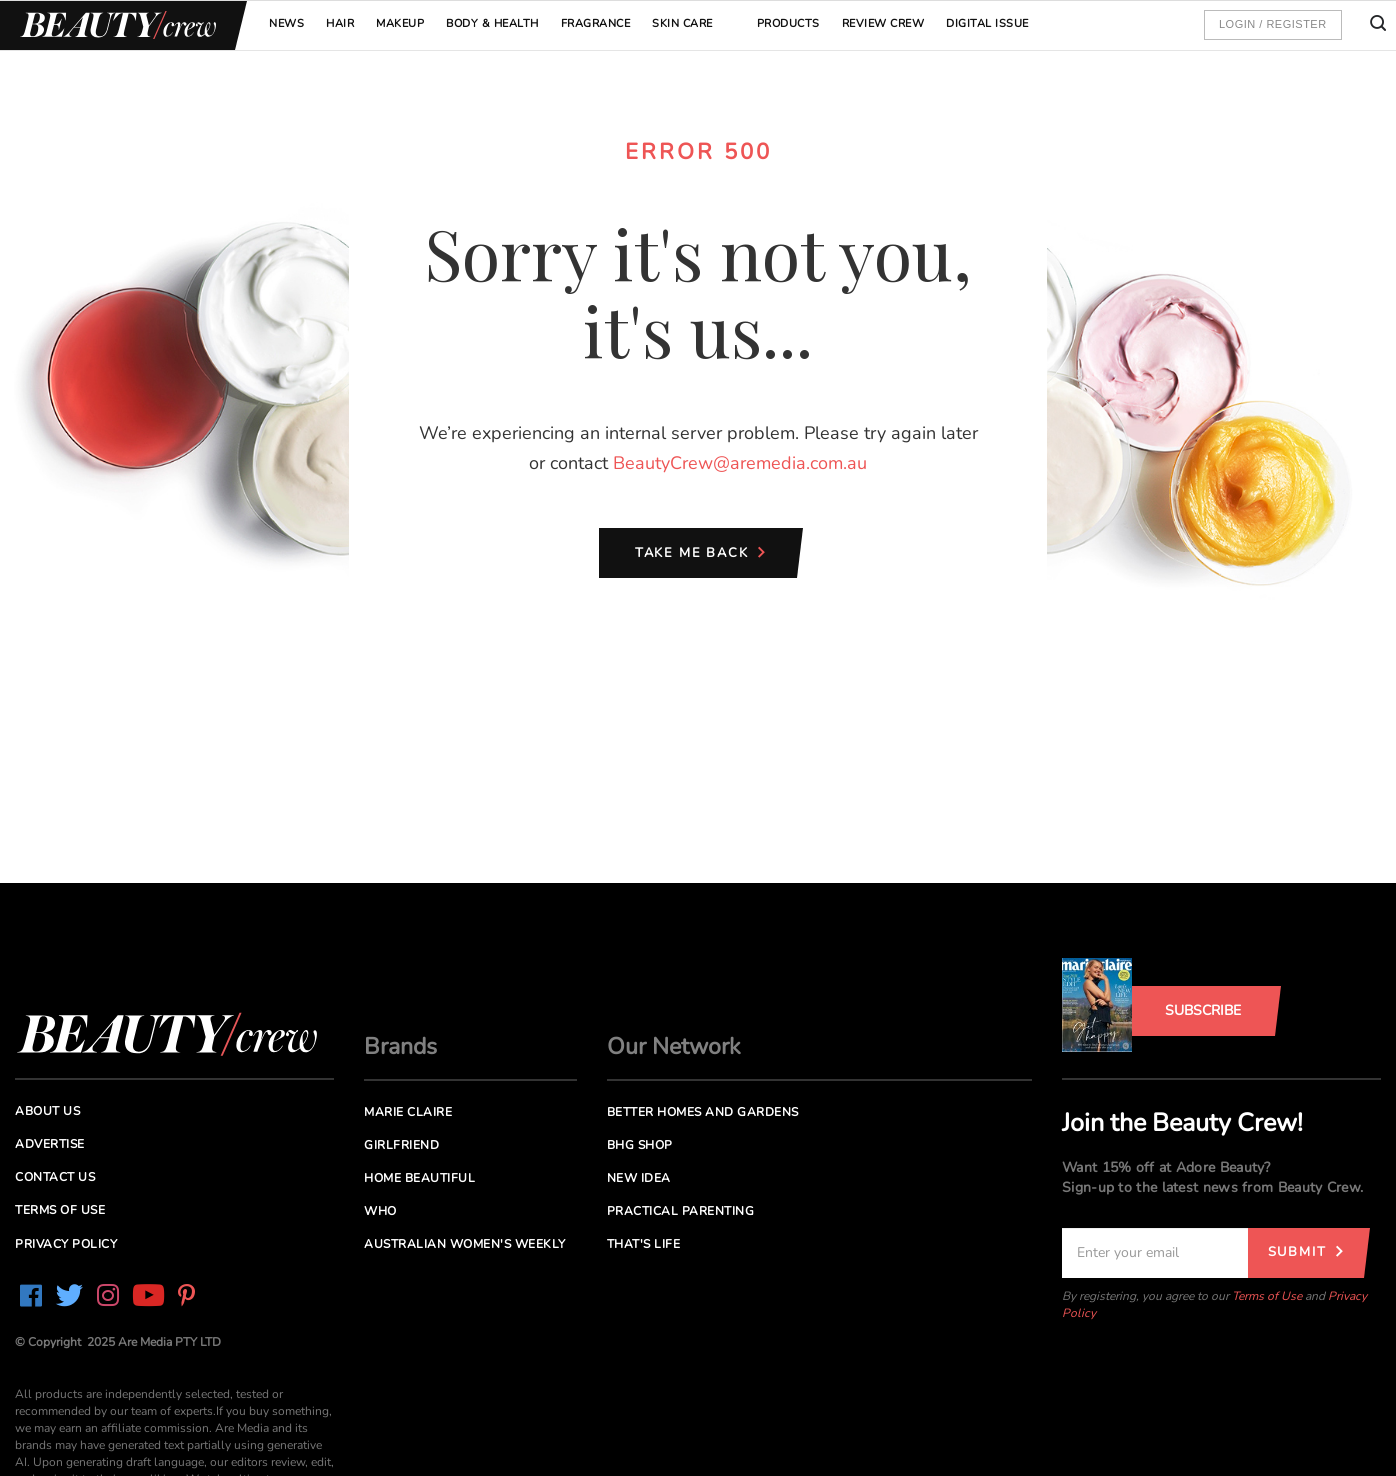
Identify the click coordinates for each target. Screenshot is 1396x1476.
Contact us (55, 1177)
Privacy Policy (66, 1244)
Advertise (50, 1144)
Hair (340, 23)
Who (380, 1211)
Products (788, 23)
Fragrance (596, 23)
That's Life (644, 1244)
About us (47, 1111)
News (286, 23)
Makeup (400, 23)
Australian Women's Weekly (465, 1244)
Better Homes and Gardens (703, 1112)
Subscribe (1203, 1010)
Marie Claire (408, 1112)
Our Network (674, 1046)
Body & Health (492, 23)
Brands (400, 1046)
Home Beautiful (419, 1178)
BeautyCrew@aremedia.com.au (740, 463)
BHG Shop (640, 1145)
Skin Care (682, 23)
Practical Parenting (681, 1211)
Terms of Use (1267, 1296)
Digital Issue (987, 23)
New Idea (639, 1178)
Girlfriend (401, 1145)
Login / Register (1273, 24)
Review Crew (883, 23)
